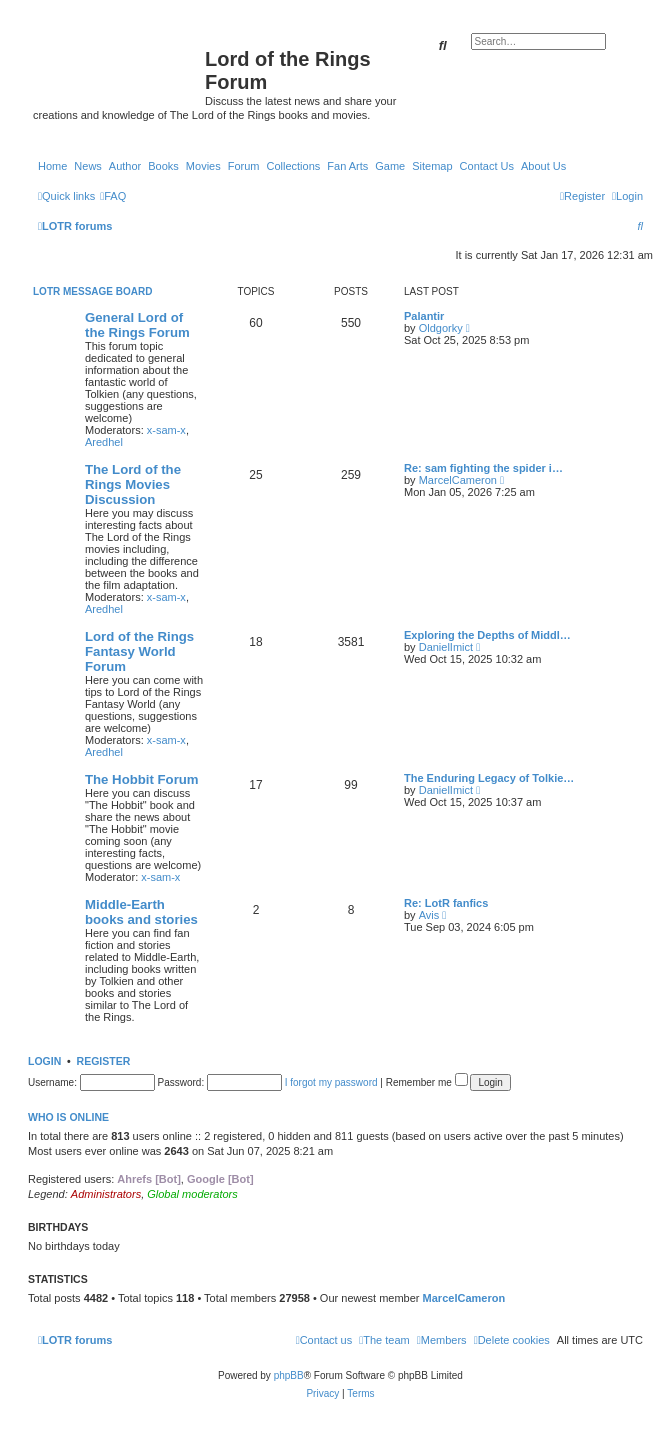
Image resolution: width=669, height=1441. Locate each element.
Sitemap (432, 166)
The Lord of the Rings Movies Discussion (133, 484)
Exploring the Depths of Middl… (487, 635)
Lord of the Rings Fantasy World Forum (139, 651)
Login (44, 1061)
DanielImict (446, 647)
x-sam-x (166, 430)
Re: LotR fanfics (446, 903)
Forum (244, 166)
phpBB (289, 1375)
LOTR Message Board (92, 291)
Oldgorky (441, 328)
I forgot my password (331, 1082)
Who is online (68, 1117)
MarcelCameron (458, 480)
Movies (203, 166)
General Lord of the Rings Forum (137, 325)
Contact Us (487, 166)
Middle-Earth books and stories (141, 912)
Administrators (106, 1194)
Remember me (427, 1082)
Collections (293, 166)
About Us (543, 166)
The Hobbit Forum (142, 779)
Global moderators (192, 1194)
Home (52, 166)
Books (163, 166)
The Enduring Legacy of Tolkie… (489, 778)
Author (125, 166)
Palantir (424, 316)
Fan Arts (347, 166)
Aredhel (104, 442)
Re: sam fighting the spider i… (483, 468)
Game (390, 166)
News (88, 166)
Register (104, 1061)
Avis (429, 915)
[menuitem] (113, 196)
